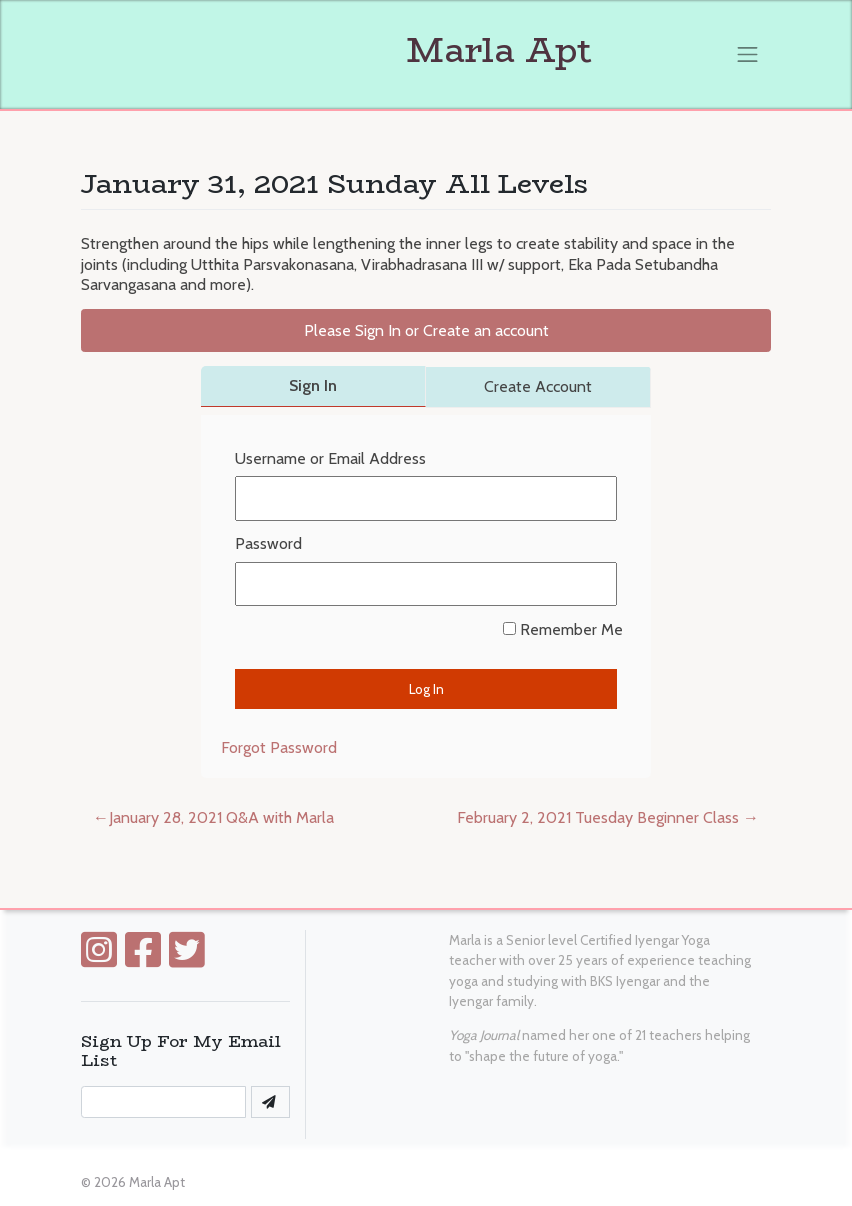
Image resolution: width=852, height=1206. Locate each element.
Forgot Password (279, 747)
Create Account (538, 386)
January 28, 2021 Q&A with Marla (221, 817)
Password (268, 543)
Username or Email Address (330, 458)
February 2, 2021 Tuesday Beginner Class (598, 817)
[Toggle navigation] (748, 54)
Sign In (313, 385)
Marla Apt (336, 50)
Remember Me (563, 629)
